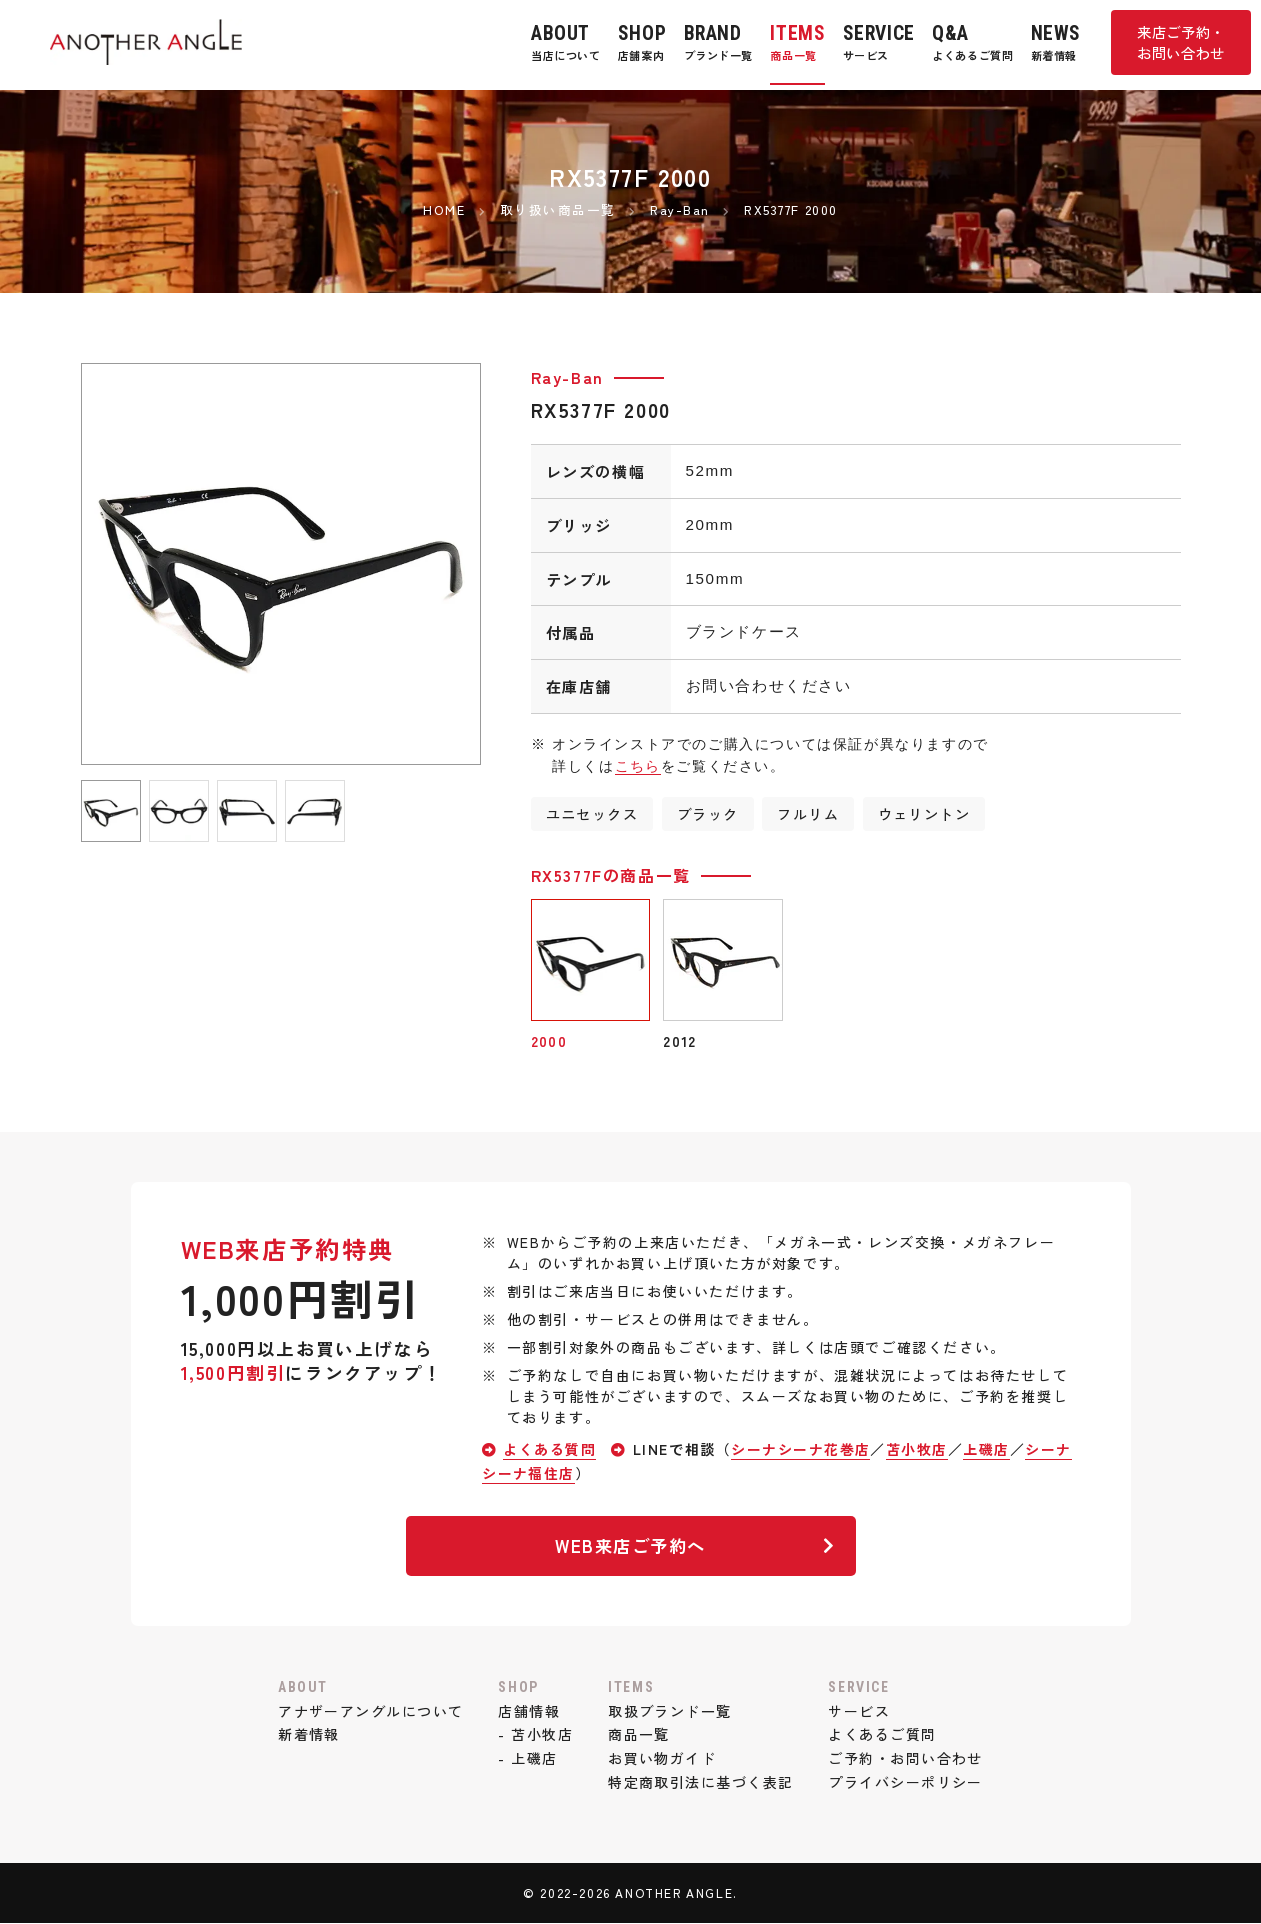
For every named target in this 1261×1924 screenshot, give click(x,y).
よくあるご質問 (884, 1735)
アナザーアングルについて (368, 1711)
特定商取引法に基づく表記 (701, 1783)
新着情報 (306, 1735)
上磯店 (989, 1450)
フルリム (810, 813)
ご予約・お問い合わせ (908, 1759)
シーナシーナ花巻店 (802, 1450)
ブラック (709, 813)
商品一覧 (639, 1735)
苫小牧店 (919, 1450)
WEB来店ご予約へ (693, 1545)
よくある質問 (550, 1450)
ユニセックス (593, 813)
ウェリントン (927, 813)
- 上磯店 (527, 1759)
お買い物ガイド (662, 1759)
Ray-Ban (567, 377)
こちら (638, 766)
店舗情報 (528, 1711)
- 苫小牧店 (535, 1735)
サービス (861, 1711)
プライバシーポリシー (908, 1783)
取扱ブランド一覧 (670, 1711)
